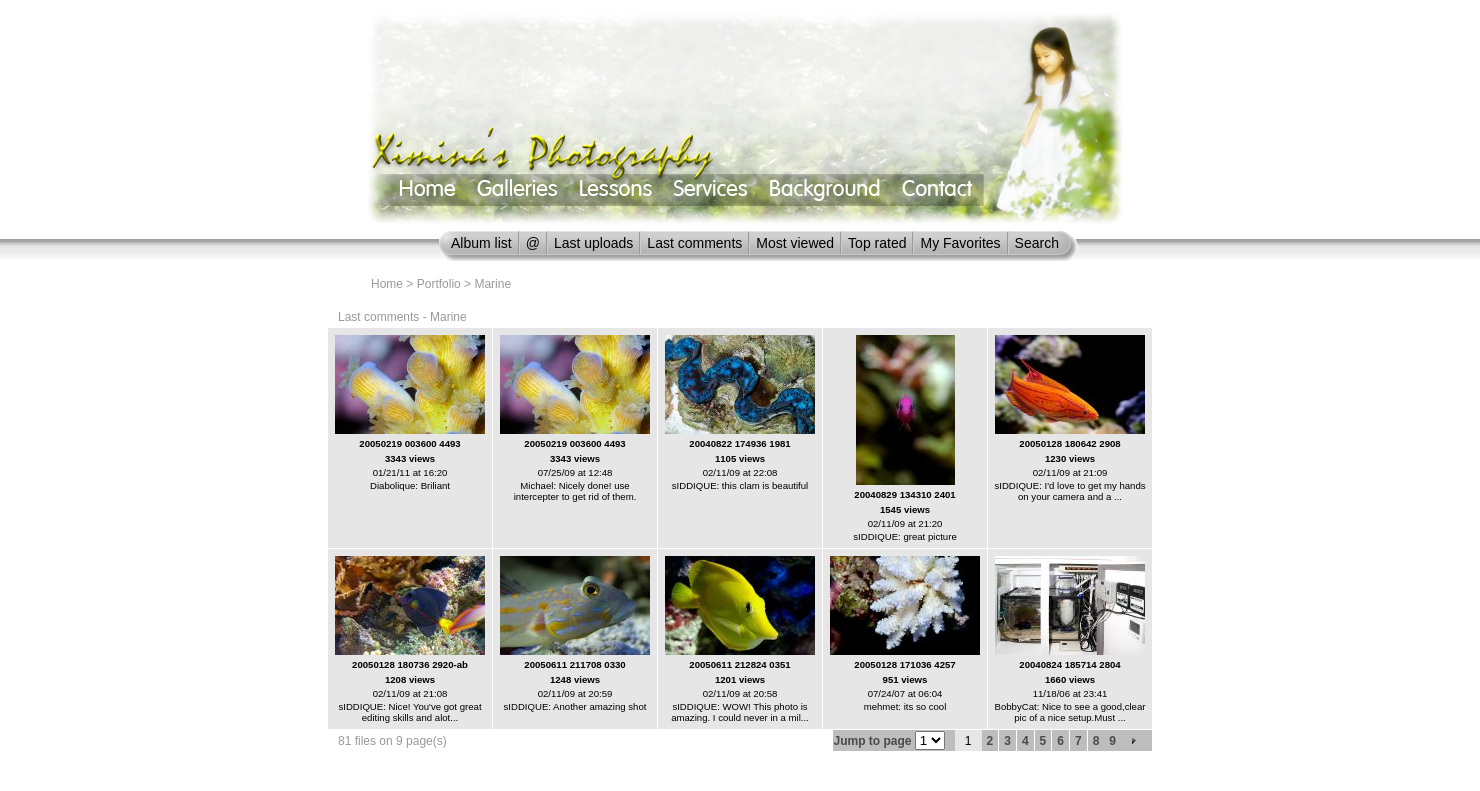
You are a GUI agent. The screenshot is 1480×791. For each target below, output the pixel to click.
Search (1037, 243)
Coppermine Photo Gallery (765, 776)
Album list (481, 243)
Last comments (694, 243)
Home (387, 284)
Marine (492, 284)
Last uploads (593, 243)
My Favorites (960, 243)
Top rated (877, 243)
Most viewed (795, 243)
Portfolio (439, 284)
